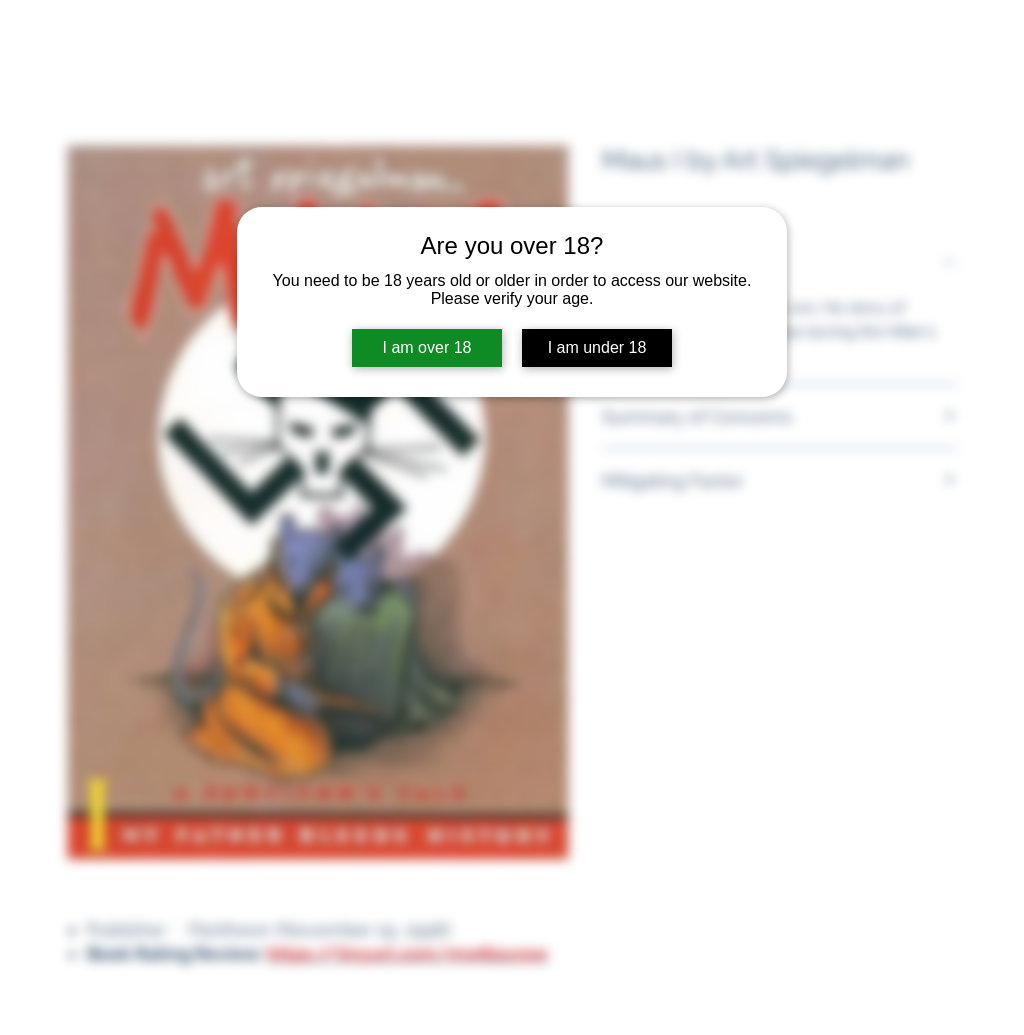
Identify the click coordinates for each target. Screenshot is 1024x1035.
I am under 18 (597, 347)
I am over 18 (427, 347)
